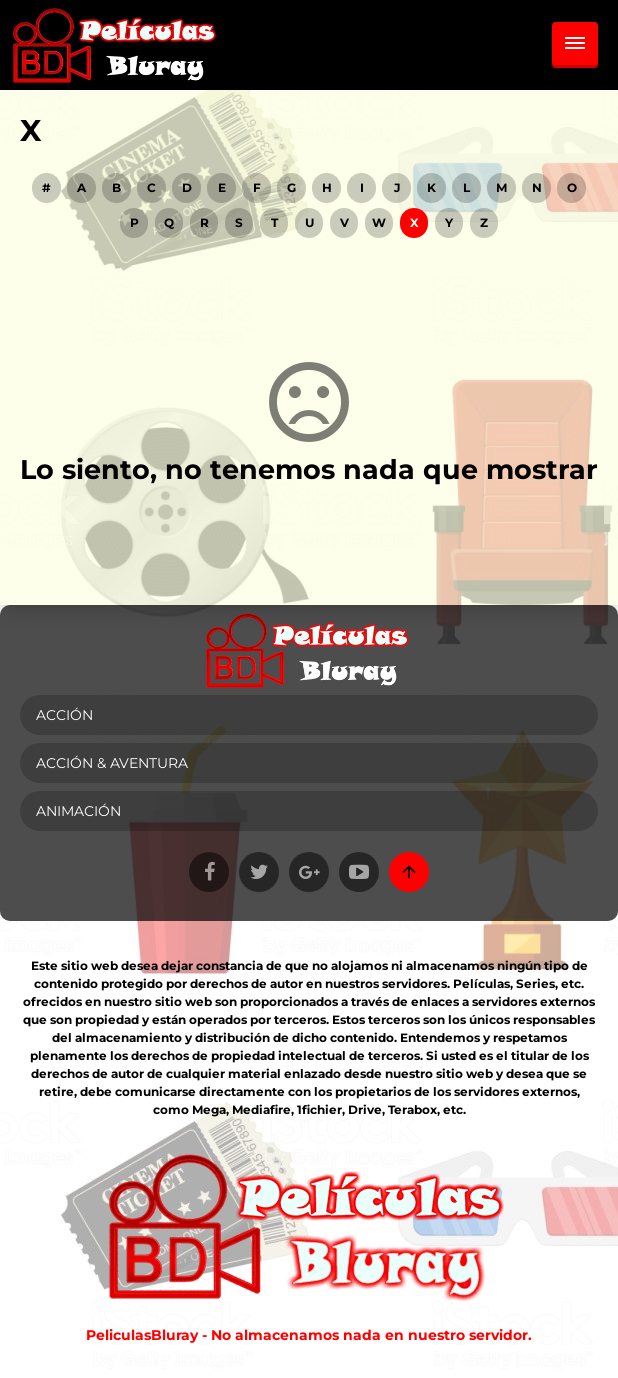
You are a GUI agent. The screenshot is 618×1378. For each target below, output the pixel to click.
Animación (78, 811)
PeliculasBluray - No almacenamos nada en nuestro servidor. (309, 1335)
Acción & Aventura (112, 763)
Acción (64, 715)
